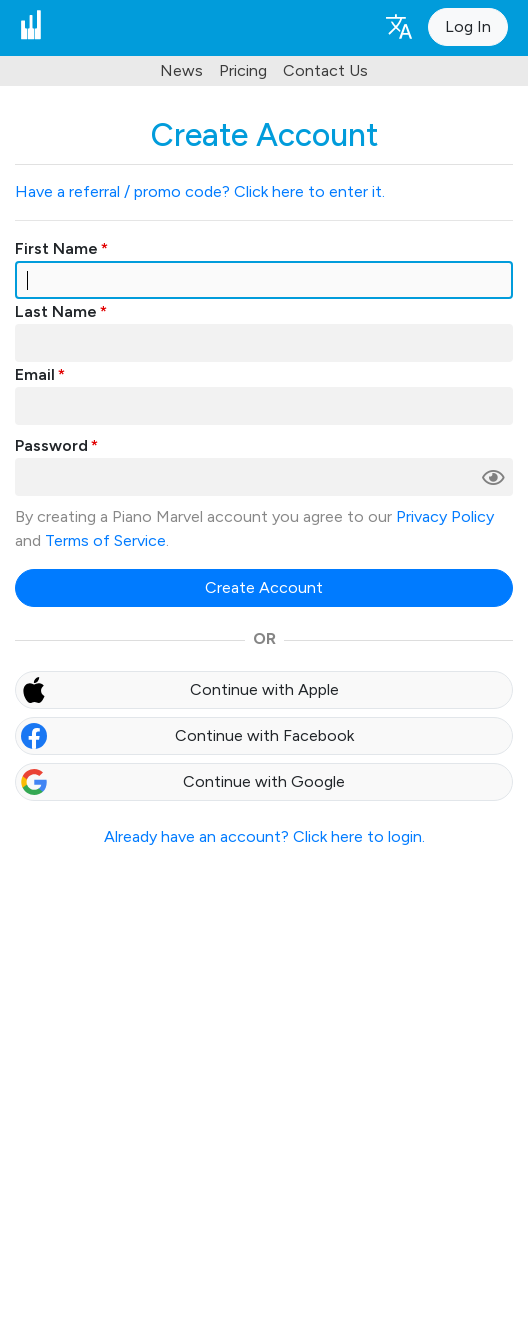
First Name (56, 248)
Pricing (243, 70)
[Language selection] (398, 25)
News (181, 70)
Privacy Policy (445, 516)
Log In (468, 26)
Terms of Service (105, 540)
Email (35, 374)
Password (51, 445)
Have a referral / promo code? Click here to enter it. (200, 191)
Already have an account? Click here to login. (264, 836)
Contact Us (325, 70)
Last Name (56, 311)
